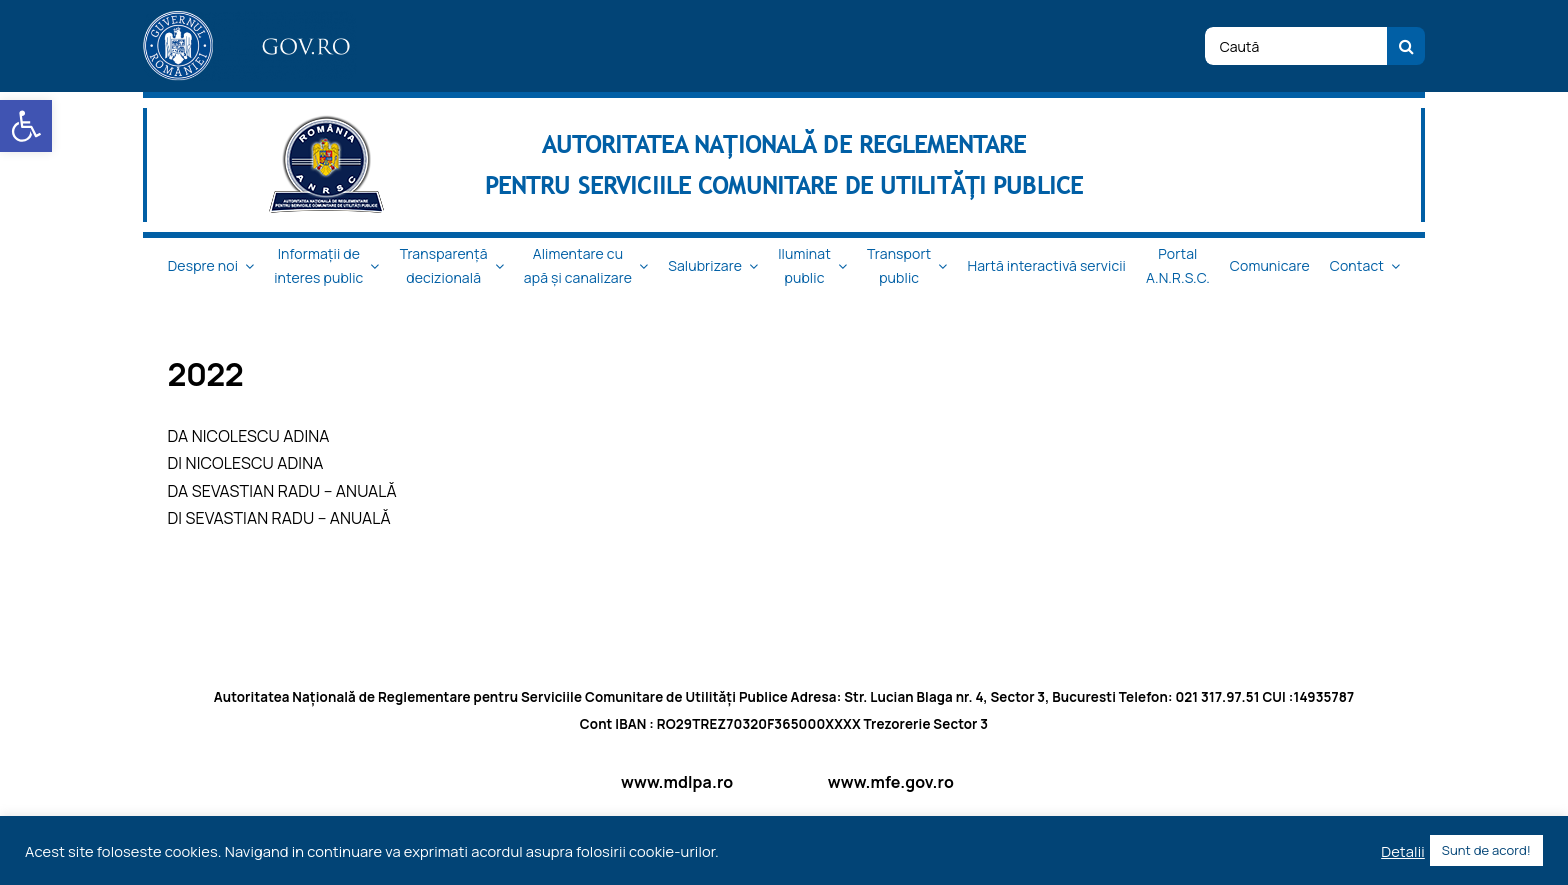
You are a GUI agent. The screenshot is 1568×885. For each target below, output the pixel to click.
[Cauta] (1406, 46)
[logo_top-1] (250, 19)
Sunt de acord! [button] (1486, 850)
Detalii (1403, 851)
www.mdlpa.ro (677, 782)
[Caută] (1296, 46)
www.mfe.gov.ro (891, 782)
